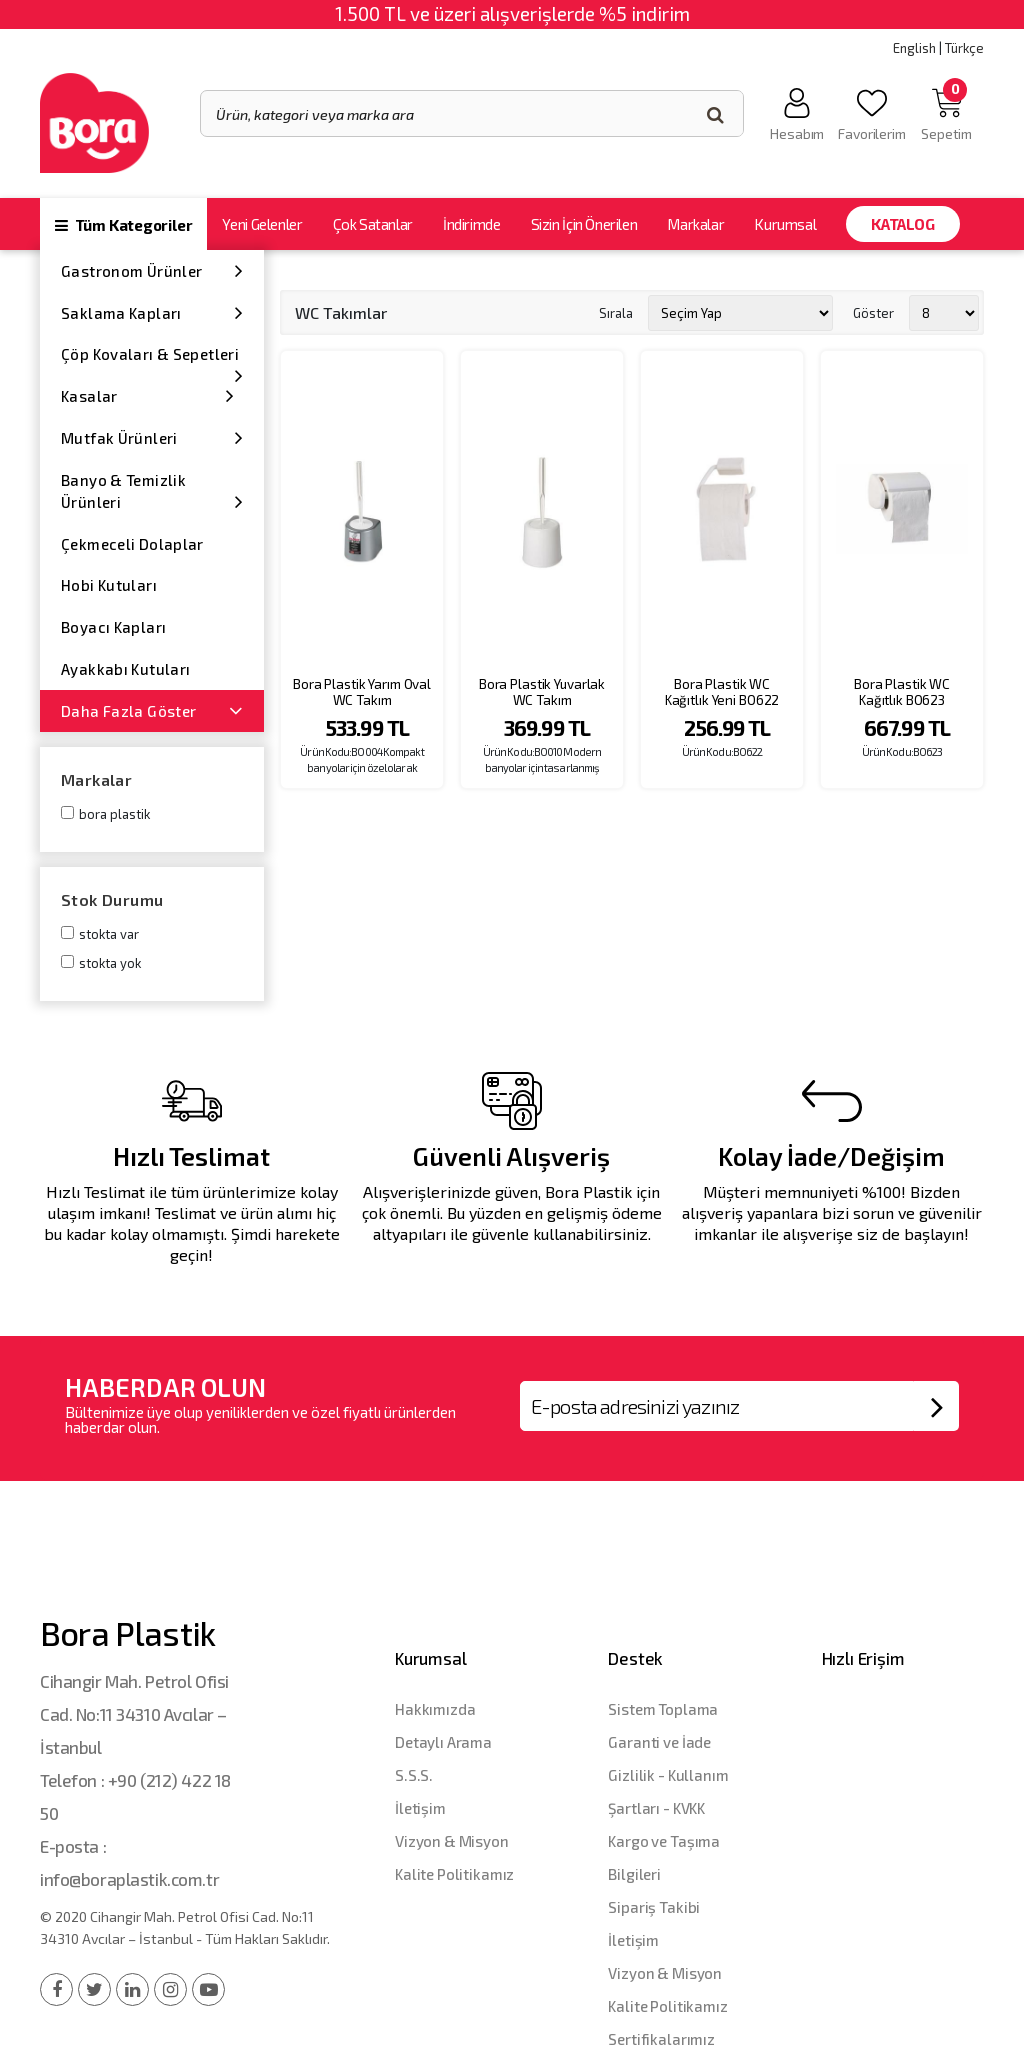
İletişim (420, 1808)
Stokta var (109, 934)
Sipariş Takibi (654, 1907)
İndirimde (472, 224)
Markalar (695, 224)
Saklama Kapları (152, 312)
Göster (873, 312)
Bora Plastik (114, 814)
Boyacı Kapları (113, 627)
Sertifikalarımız (661, 2039)
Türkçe (964, 48)
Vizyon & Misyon (452, 1841)
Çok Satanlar (373, 224)
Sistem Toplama (663, 1709)
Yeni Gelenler (262, 224)
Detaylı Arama (443, 1742)
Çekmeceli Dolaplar (132, 544)
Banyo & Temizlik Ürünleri (152, 491)
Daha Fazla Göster (152, 710)
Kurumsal (785, 224)
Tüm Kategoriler (123, 225)
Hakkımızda (435, 1709)
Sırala (616, 312)
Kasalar (148, 395)
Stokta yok (110, 963)
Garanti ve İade (659, 1742)
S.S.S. (414, 1775)
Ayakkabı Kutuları (125, 669)
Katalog (902, 224)
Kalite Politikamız (454, 1874)
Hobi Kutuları (109, 585)
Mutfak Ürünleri (152, 437)
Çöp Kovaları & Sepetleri (152, 360)
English (914, 48)
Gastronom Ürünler (152, 270)
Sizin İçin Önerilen (584, 224)
